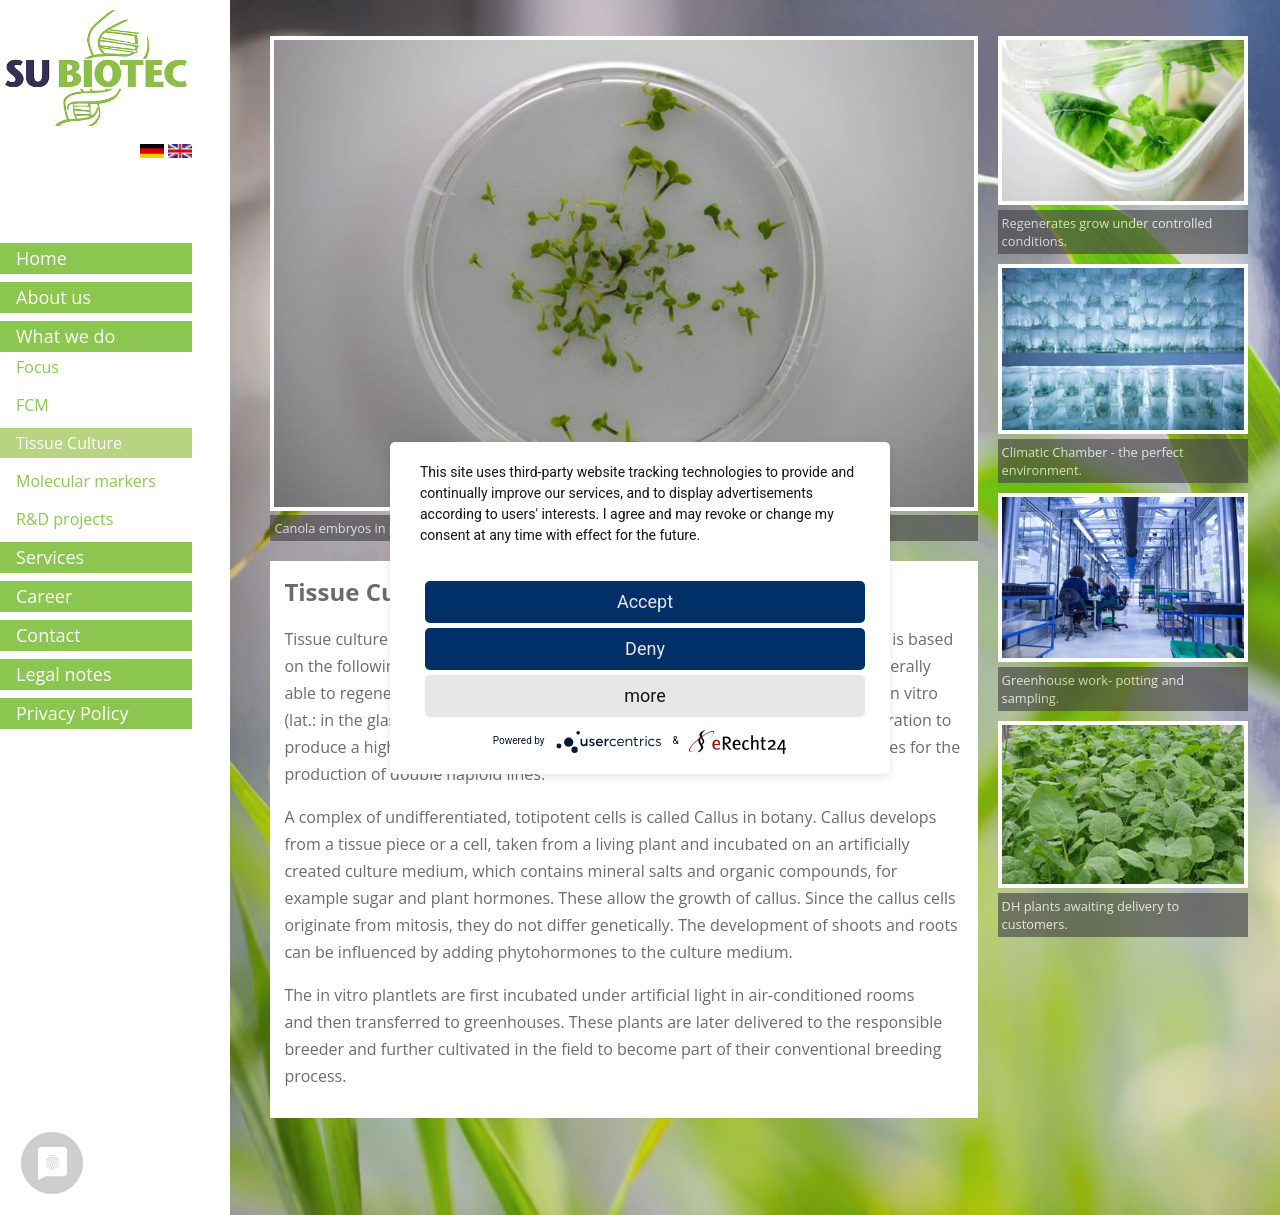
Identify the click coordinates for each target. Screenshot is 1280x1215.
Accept (645, 601)
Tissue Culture (69, 443)
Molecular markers (86, 481)
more (645, 695)
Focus (37, 367)
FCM (32, 405)
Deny (645, 648)
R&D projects (64, 519)
